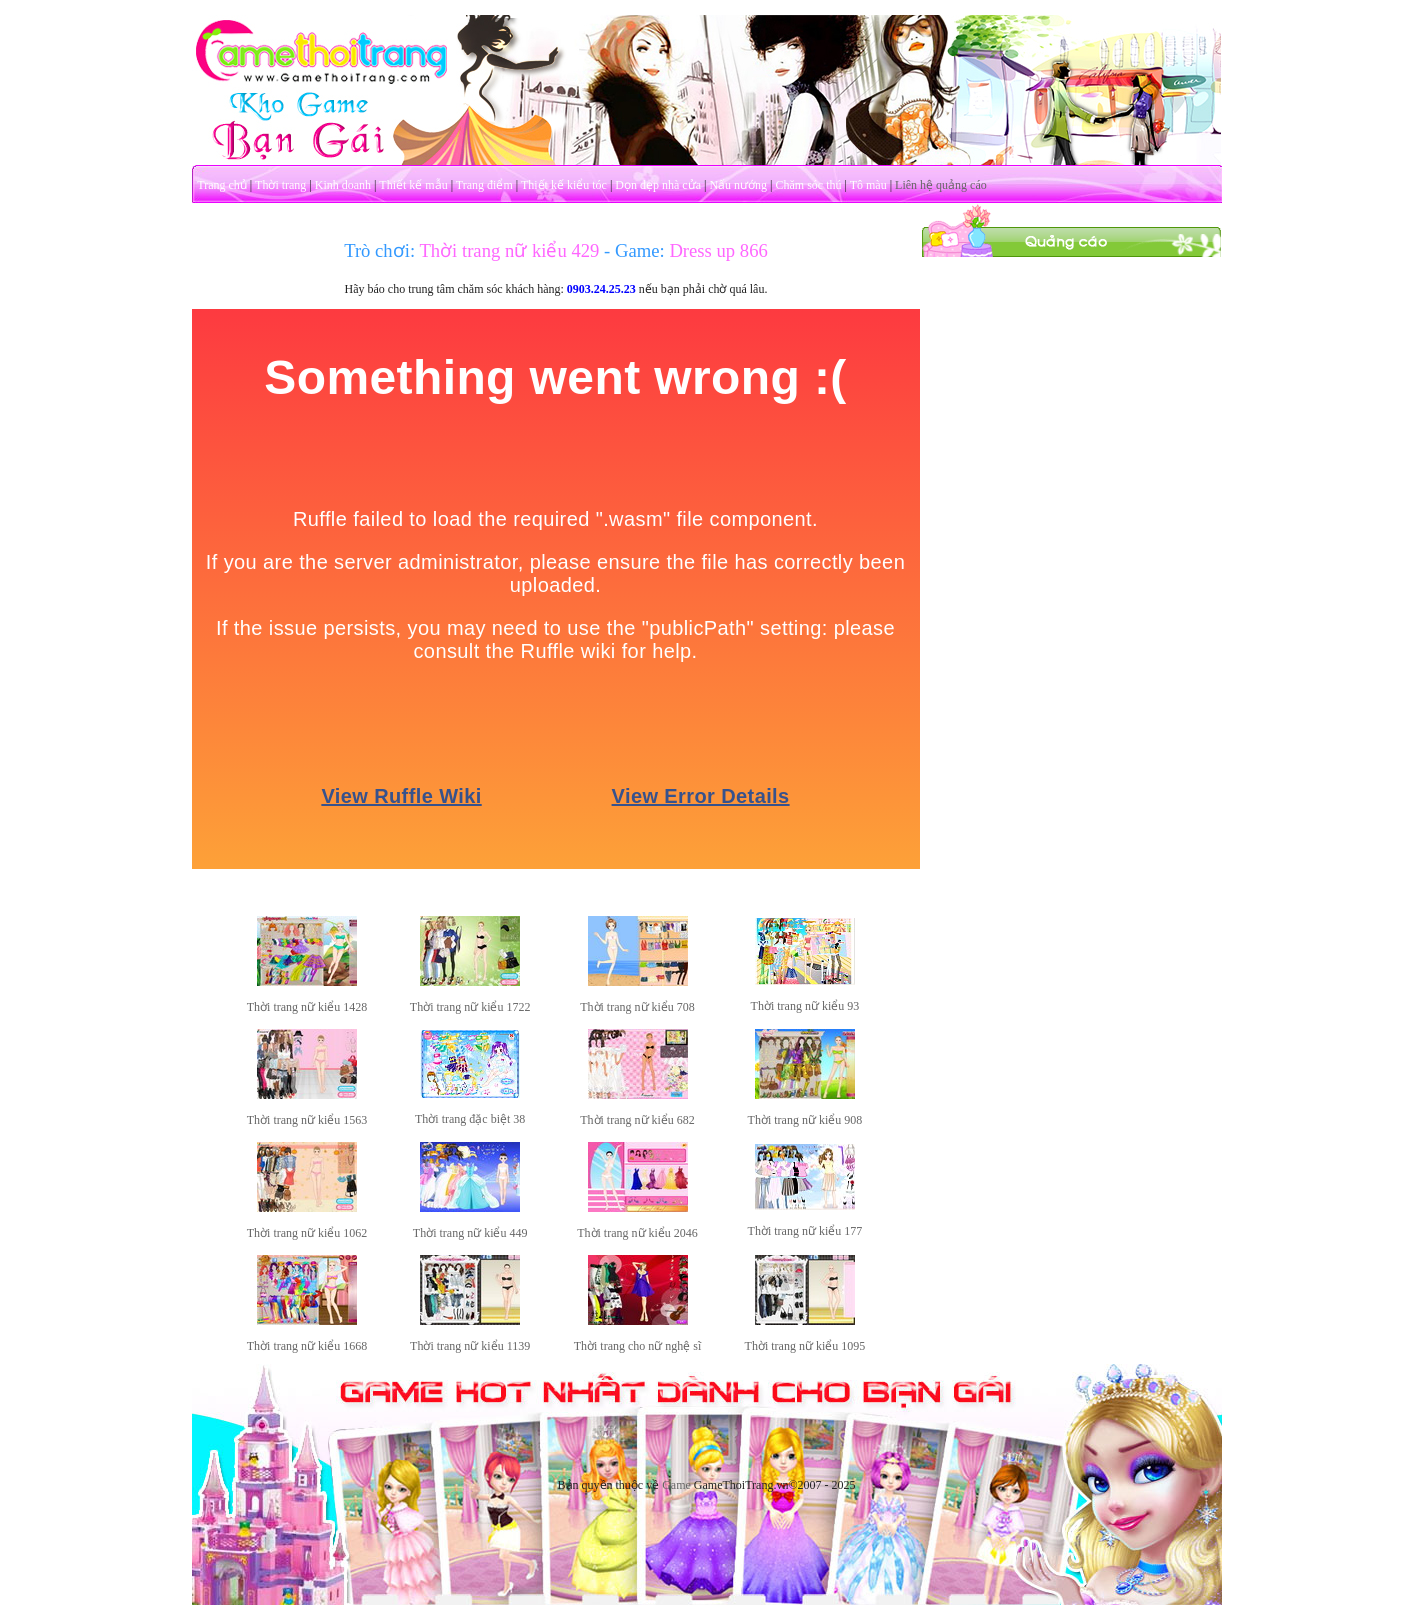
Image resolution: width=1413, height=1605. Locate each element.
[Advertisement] (1071, 558)
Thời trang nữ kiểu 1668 (307, 1346)
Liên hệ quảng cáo (941, 185)
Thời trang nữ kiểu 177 (805, 1231)
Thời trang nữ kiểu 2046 (637, 1233)
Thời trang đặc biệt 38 (470, 1119)
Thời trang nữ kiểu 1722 (470, 1007)
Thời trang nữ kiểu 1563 (307, 1120)
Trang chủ (222, 185)
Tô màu (868, 185)
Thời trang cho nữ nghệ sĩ (638, 1346)
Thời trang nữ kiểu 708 (637, 1007)
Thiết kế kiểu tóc (564, 185)
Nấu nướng (738, 185)
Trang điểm (484, 185)
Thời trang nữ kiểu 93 (805, 1006)
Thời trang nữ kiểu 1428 (307, 1007)
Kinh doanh (343, 185)
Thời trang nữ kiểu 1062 (307, 1233)
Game (676, 1485)
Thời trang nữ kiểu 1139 (470, 1346)
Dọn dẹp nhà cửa (658, 185)
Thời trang (280, 185)
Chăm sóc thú (808, 185)
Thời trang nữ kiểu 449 (470, 1233)
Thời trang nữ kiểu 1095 (805, 1346)
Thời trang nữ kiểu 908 (805, 1120)
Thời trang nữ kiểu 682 (637, 1120)
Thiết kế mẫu (413, 185)
